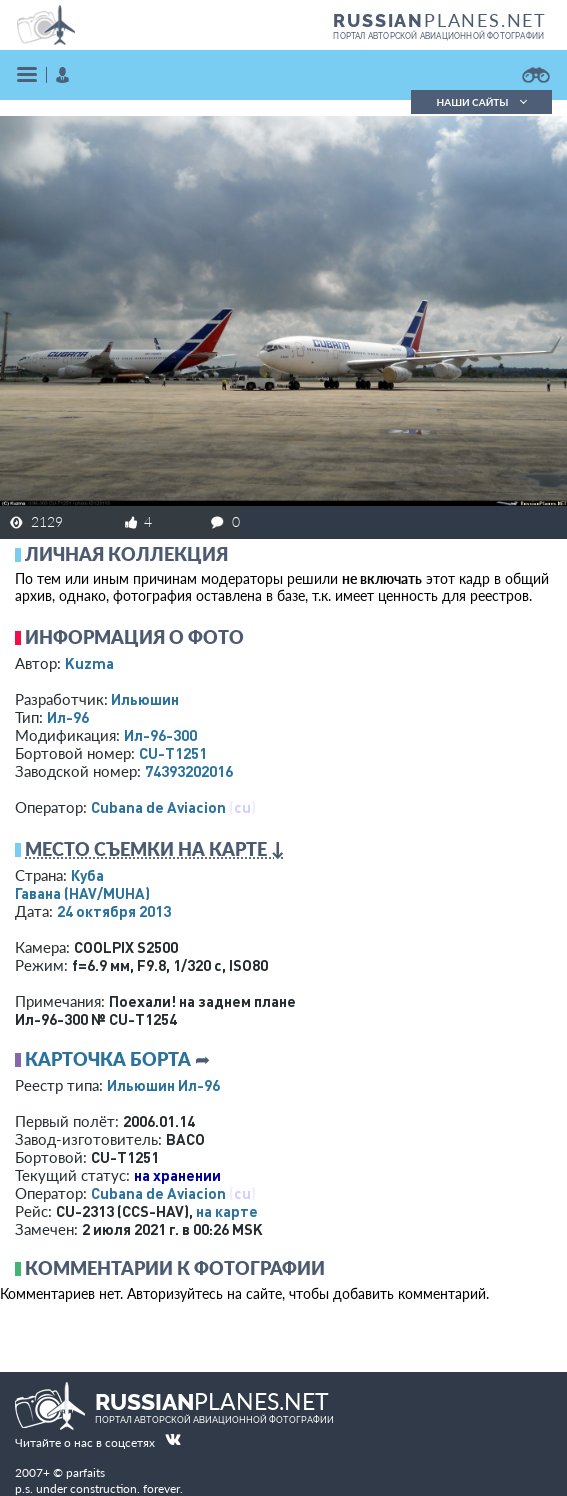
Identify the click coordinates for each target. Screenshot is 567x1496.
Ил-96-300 (160, 735)
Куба (87, 875)
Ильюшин (145, 699)
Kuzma (89, 663)
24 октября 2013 (114, 911)
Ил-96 (68, 717)
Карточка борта (108, 1059)
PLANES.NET (440, 20)
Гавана (82, 893)
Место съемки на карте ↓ (155, 849)
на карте (227, 1211)
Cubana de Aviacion (158, 807)
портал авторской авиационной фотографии (438, 36)
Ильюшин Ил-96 (163, 1085)
